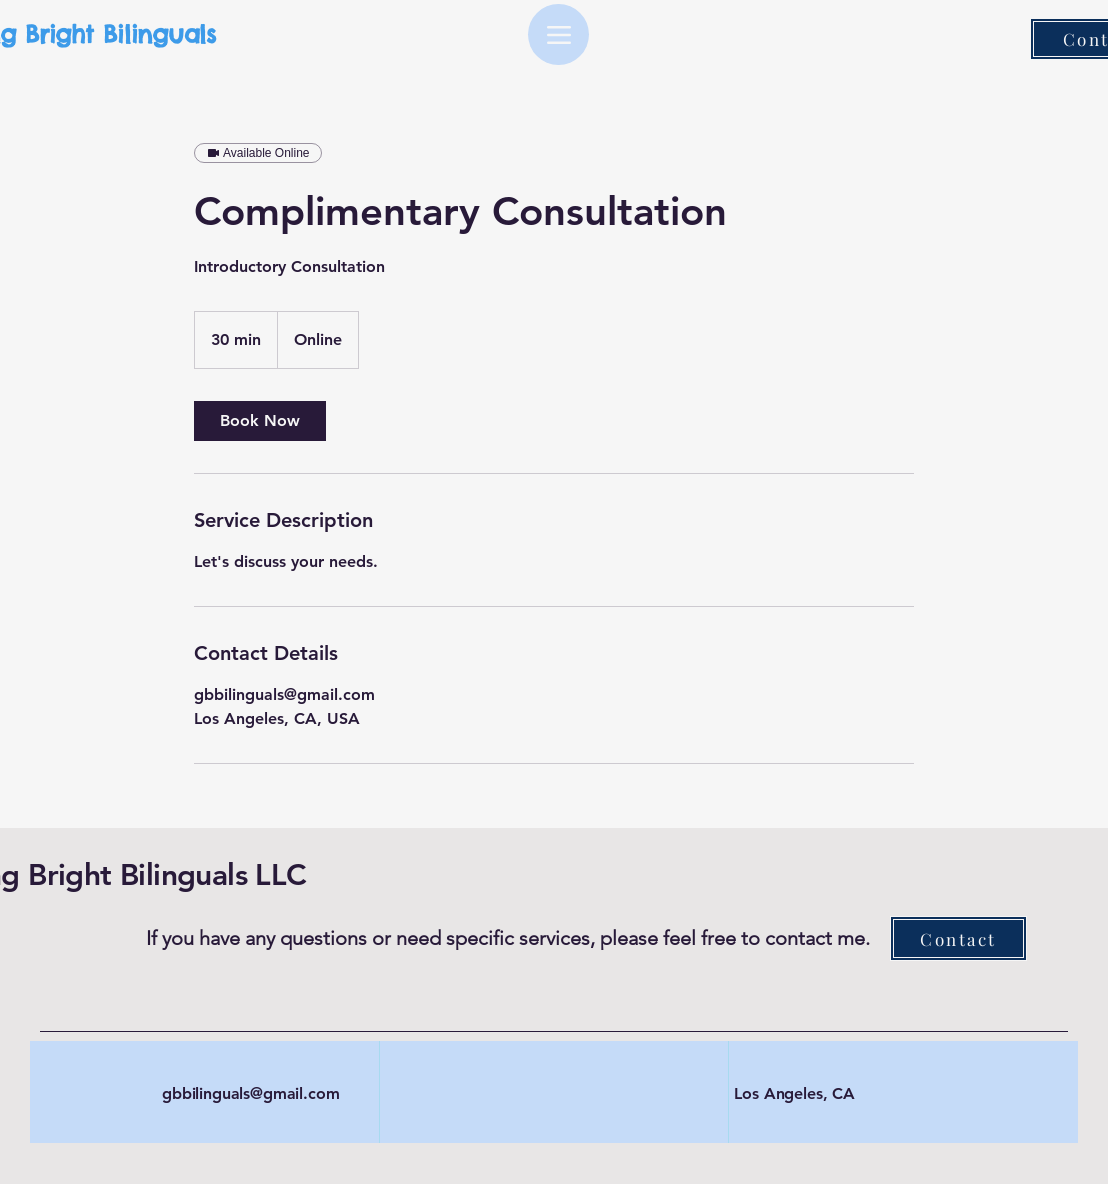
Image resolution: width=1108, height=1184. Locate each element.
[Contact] (958, 938)
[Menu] (558, 34)
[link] (260, 421)
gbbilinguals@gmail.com (250, 1093)
